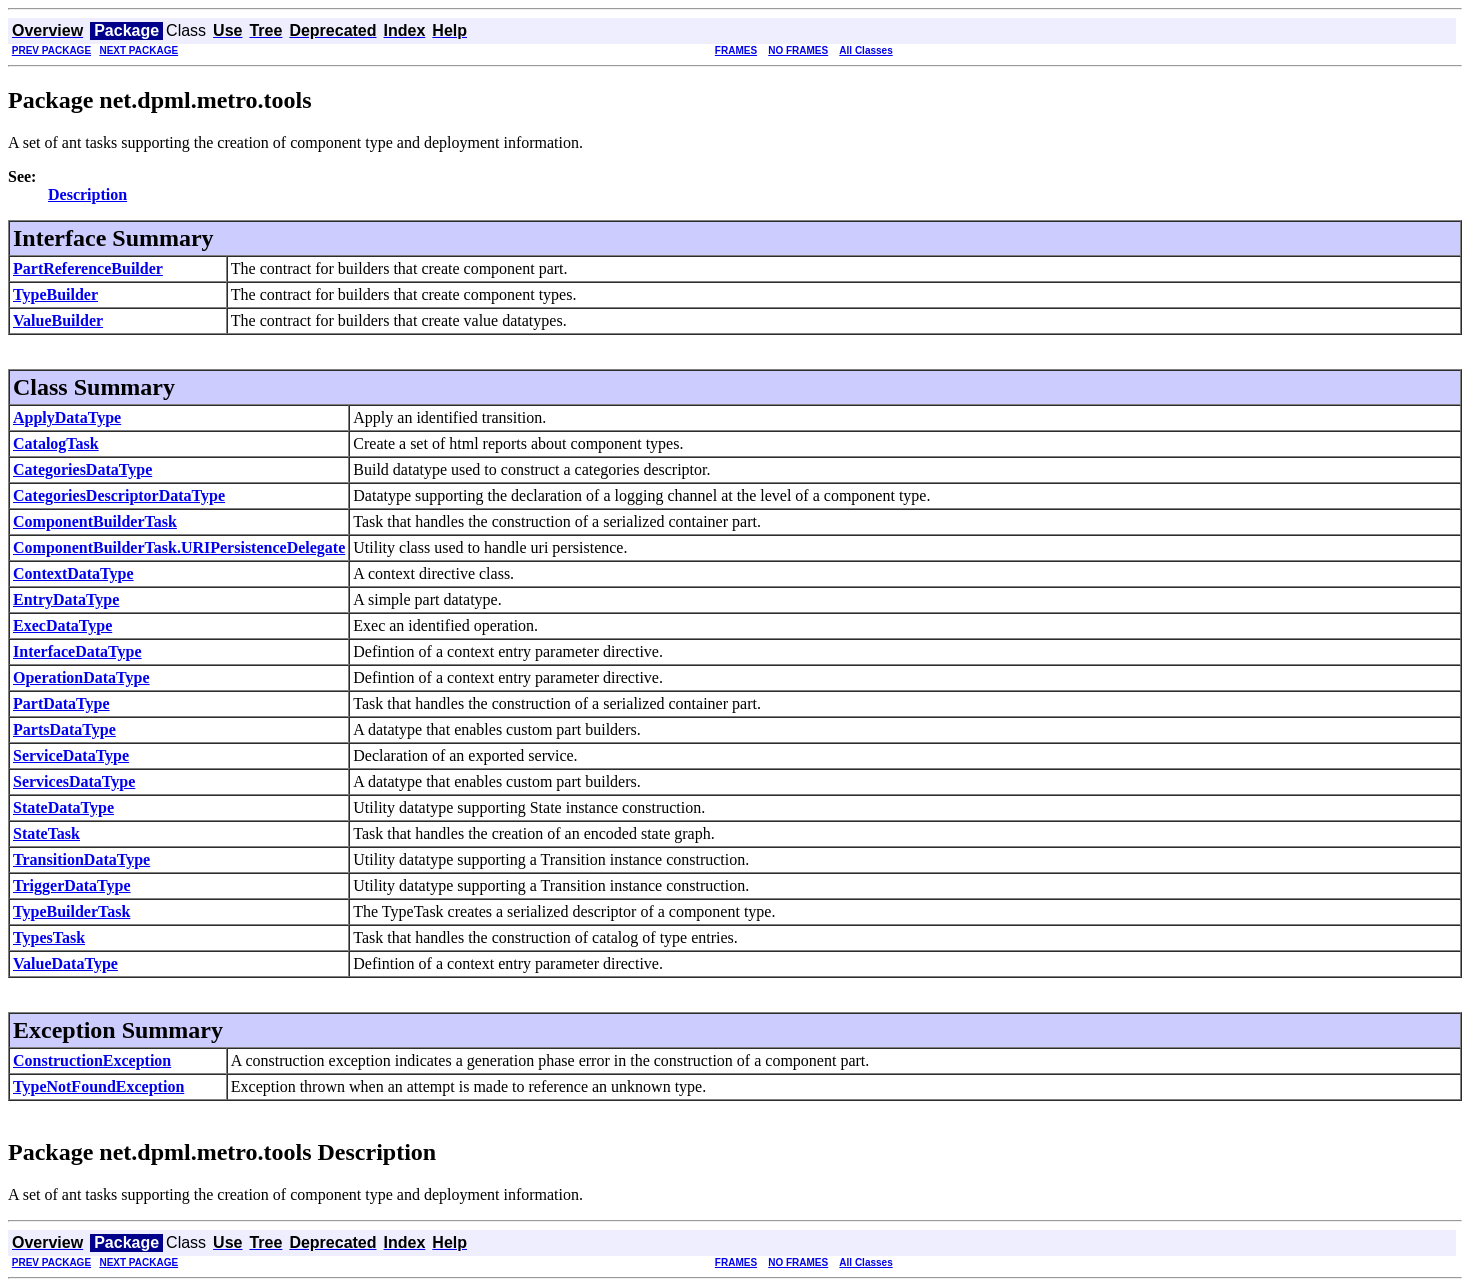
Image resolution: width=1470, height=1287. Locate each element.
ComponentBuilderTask (95, 521)
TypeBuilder (55, 294)
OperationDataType (81, 677)
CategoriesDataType (82, 469)
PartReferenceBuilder (88, 268)
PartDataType (61, 703)
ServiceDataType (71, 755)
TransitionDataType (81, 859)
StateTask (46, 833)
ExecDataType (62, 625)
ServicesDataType (74, 781)
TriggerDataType (72, 885)
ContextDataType (73, 573)
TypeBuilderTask (71, 911)
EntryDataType (66, 599)
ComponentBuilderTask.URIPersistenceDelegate (179, 547)
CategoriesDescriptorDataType (119, 495)
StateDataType (63, 807)
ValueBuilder (58, 320)
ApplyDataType (67, 417)
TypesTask (49, 937)
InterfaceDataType (77, 651)
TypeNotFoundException (98, 1086)
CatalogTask (56, 443)
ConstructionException (92, 1060)
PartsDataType (64, 729)
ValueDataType (65, 963)
